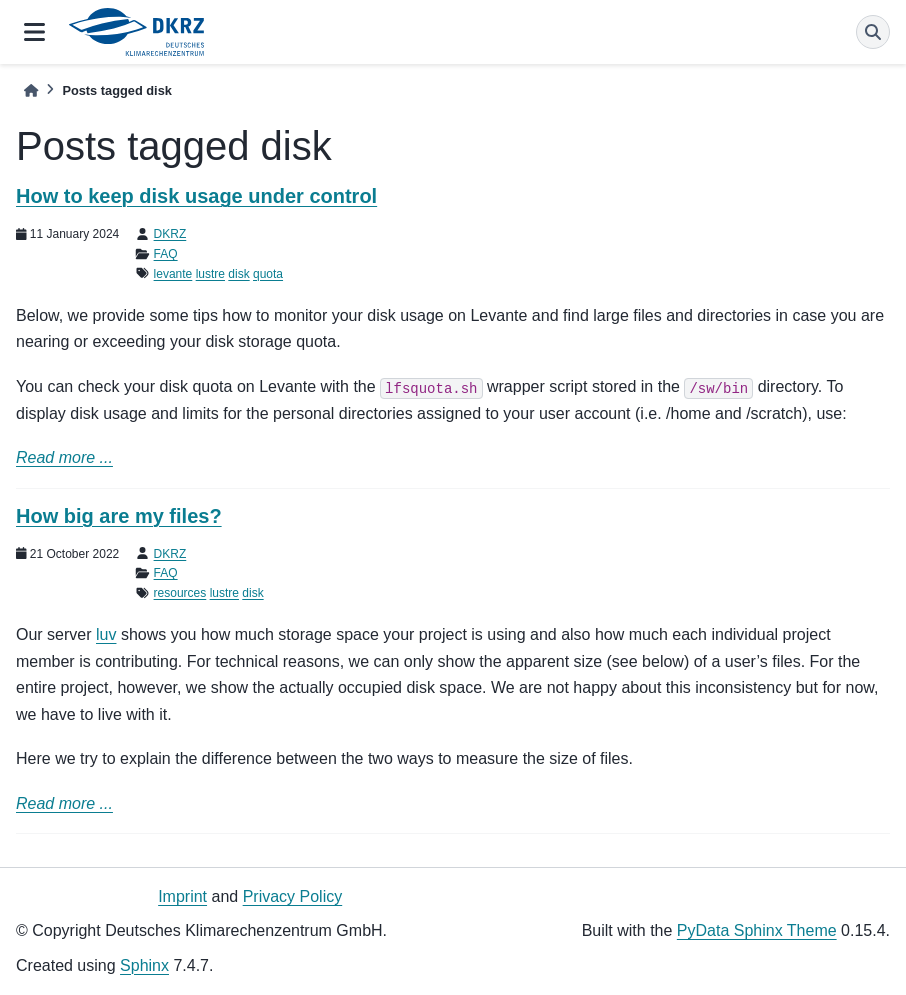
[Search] (873, 32)
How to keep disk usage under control (196, 196)
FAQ (166, 254)
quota (268, 274)
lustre (210, 274)
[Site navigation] (34, 32)
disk (238, 274)
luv (106, 634)
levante (173, 274)
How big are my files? (119, 516)
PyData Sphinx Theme (757, 930)
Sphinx (144, 965)
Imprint (182, 896)
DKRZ (170, 234)
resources (180, 593)
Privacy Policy (293, 896)
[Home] (31, 90)
